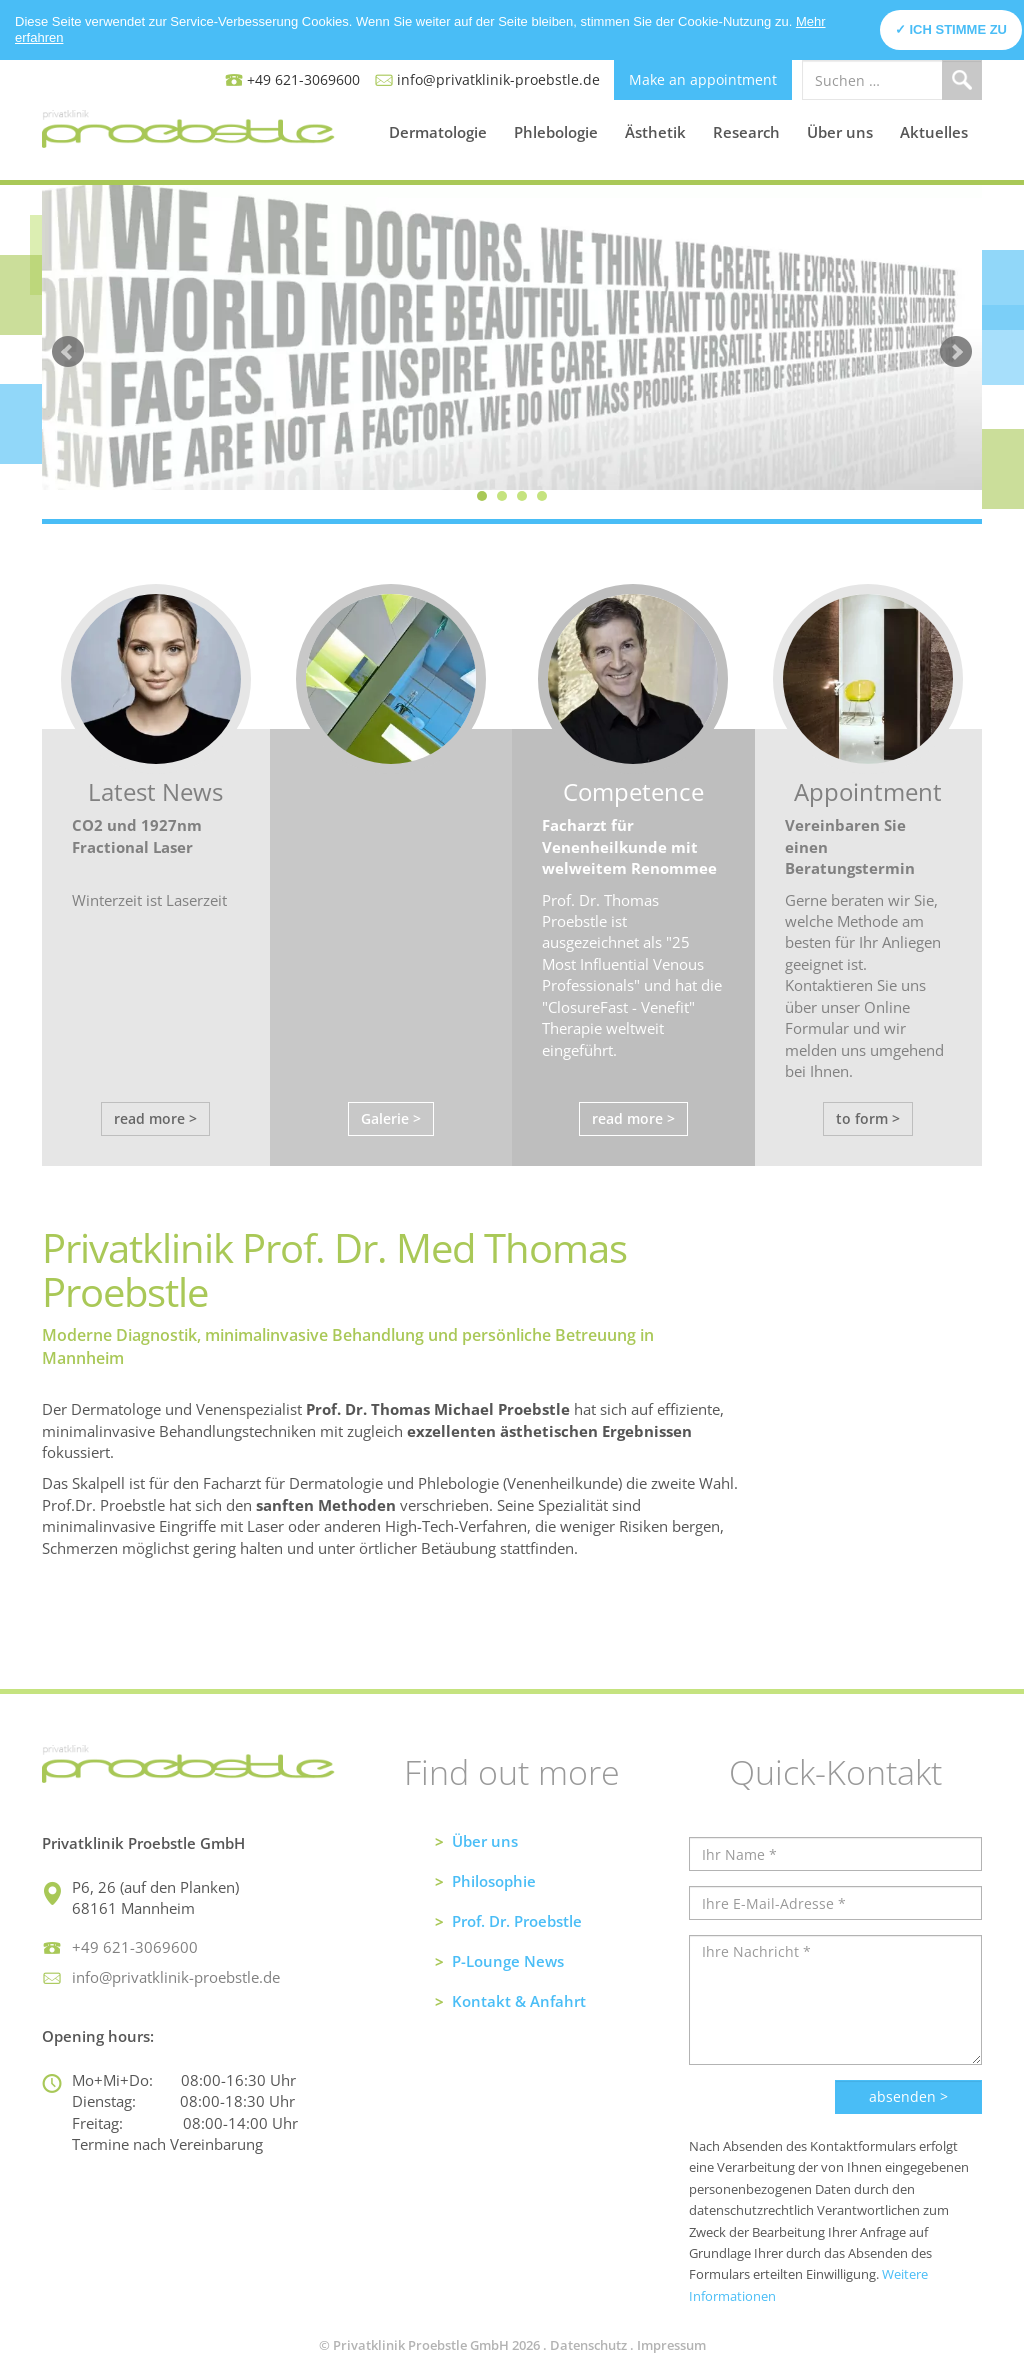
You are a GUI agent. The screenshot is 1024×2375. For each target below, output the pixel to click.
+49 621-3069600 (303, 79)
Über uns (840, 132)
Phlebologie (556, 132)
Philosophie (494, 1881)
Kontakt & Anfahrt (519, 2001)
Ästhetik (655, 132)
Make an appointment (703, 79)
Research (746, 132)
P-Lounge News (508, 1961)
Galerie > (391, 1118)
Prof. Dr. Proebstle (517, 1921)
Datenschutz (588, 2345)
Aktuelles (934, 132)
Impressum (671, 2345)
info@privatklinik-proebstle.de (498, 79)
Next (956, 352)
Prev (68, 352)
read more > (155, 1118)
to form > (868, 1118)
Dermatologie (438, 132)
